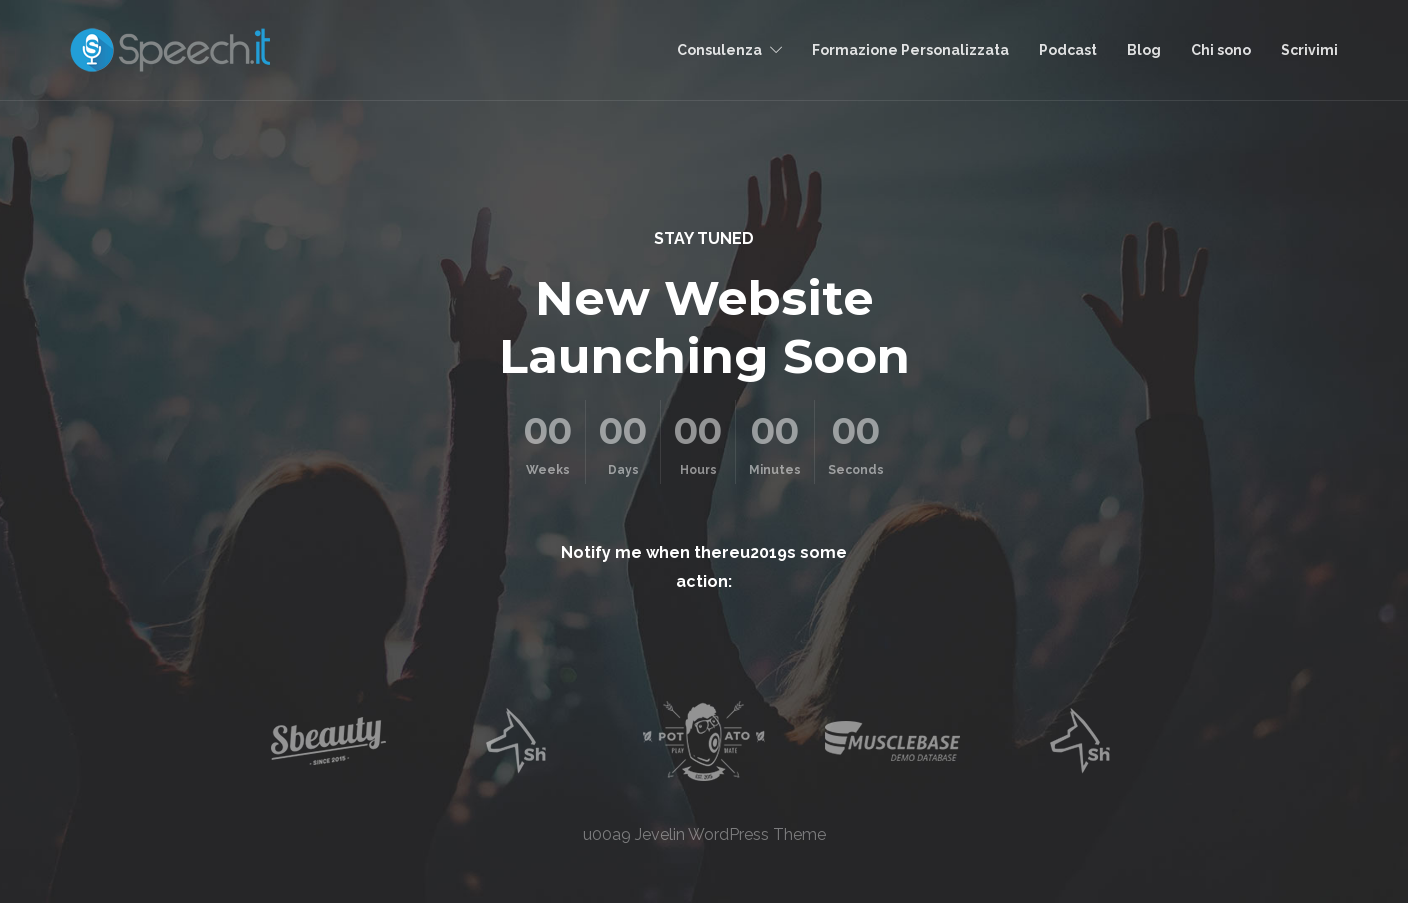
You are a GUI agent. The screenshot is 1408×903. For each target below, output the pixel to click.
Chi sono (1221, 50)
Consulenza (719, 50)
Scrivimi (1309, 50)
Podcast (1068, 50)
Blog (1144, 50)
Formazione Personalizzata (910, 50)
